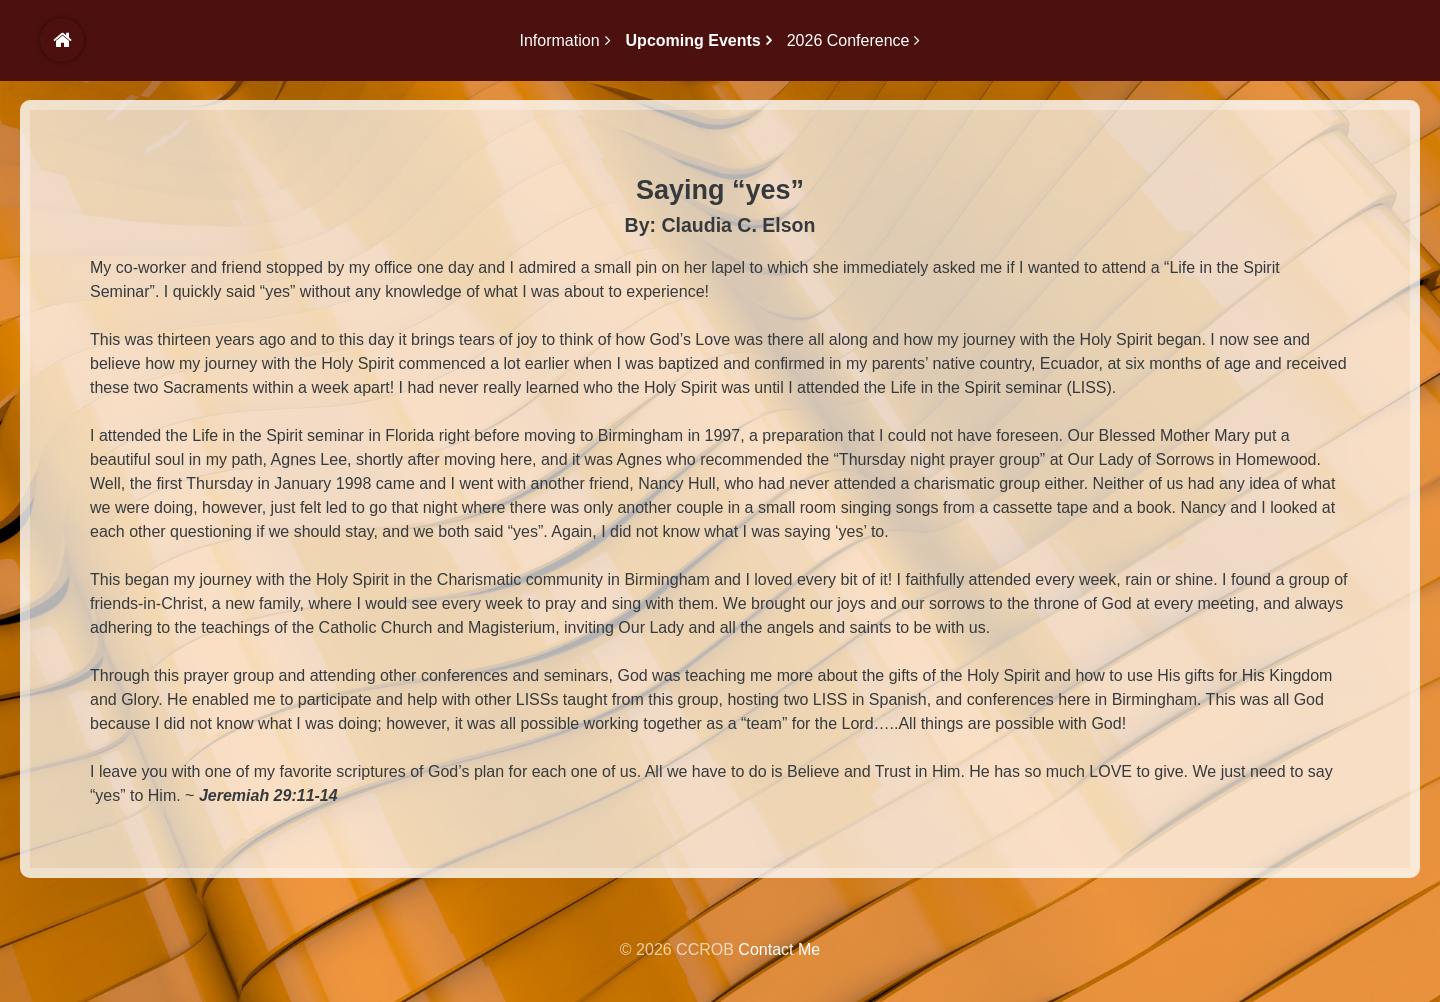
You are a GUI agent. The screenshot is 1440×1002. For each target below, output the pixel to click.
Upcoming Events (693, 40)
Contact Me (779, 949)
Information (560, 40)
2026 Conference (848, 40)
